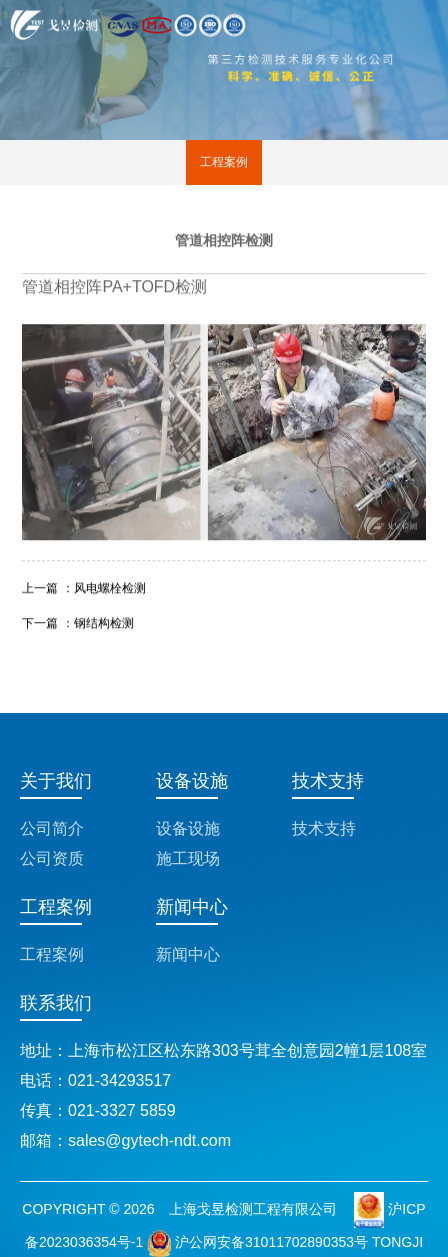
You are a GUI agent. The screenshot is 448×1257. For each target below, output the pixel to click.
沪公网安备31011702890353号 (257, 1242)
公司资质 (52, 858)
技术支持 (324, 828)
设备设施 (188, 828)
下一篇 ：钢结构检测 (77, 622)
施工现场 (188, 858)
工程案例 (224, 162)
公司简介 (52, 828)
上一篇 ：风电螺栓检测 (83, 587)
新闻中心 (188, 954)
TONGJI (397, 1242)
